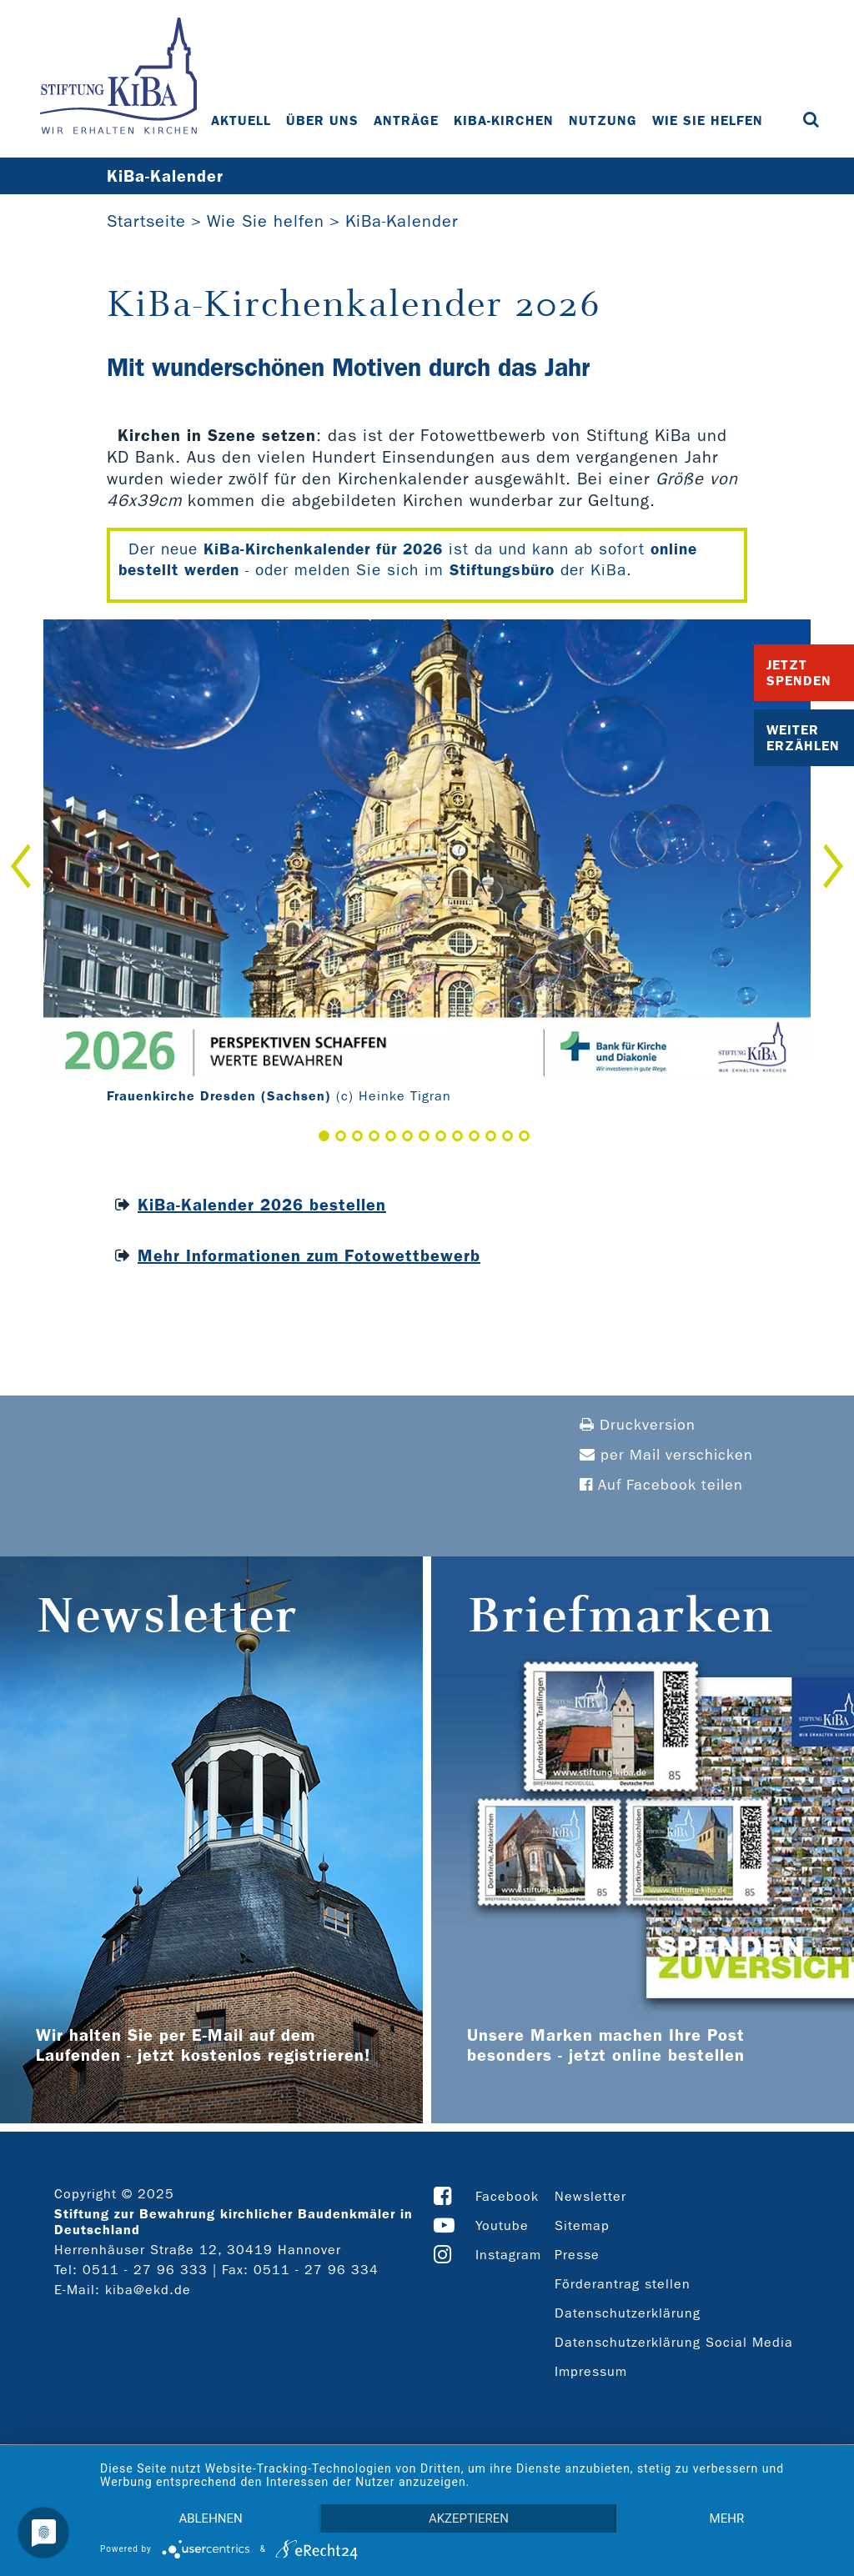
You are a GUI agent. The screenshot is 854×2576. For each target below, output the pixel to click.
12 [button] (507, 1135)
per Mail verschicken (666, 1455)
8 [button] (440, 1135)
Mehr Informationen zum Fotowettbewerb (309, 1255)
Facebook (507, 2196)
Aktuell (241, 120)
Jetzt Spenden (798, 673)
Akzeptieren (469, 2518)
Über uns (322, 120)
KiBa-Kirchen (504, 120)
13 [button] (524, 1135)
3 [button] (357, 1135)
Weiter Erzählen (803, 738)
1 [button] (324, 1135)
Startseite (146, 221)
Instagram (508, 2255)
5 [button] (390, 1135)
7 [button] (424, 1135)
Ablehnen (210, 2518)
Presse (577, 2255)
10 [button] (474, 1135)
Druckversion (638, 1425)
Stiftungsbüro (502, 569)
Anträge (406, 120)
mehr (727, 2518)
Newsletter (590, 2196)
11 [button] (490, 1135)
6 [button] (407, 1135)
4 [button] (374, 1135)
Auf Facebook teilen (661, 1485)
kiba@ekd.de (148, 2290)
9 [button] (457, 1135)
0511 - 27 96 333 (145, 2270)
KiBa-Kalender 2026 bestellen (262, 1205)
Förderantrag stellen (623, 2284)
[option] (427, 865)
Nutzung (603, 120)
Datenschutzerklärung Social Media (674, 2342)
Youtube (502, 2225)
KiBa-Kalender (401, 221)
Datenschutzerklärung (628, 2313)
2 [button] (340, 1135)
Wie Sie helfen (707, 120)
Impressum (591, 2371)
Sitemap (582, 2225)
